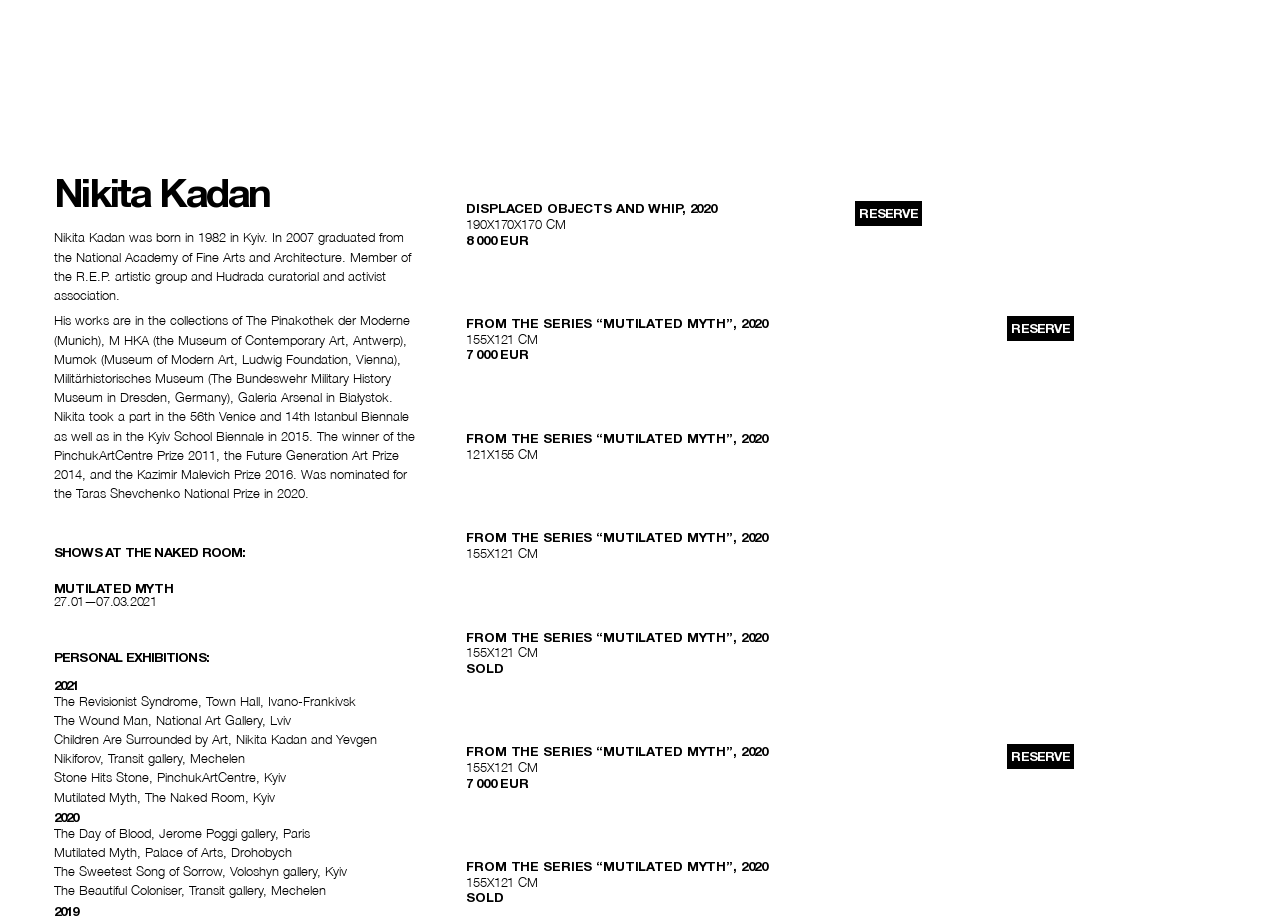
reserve (888, 213)
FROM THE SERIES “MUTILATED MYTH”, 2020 (617, 323)
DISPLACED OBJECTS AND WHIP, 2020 (591, 208)
